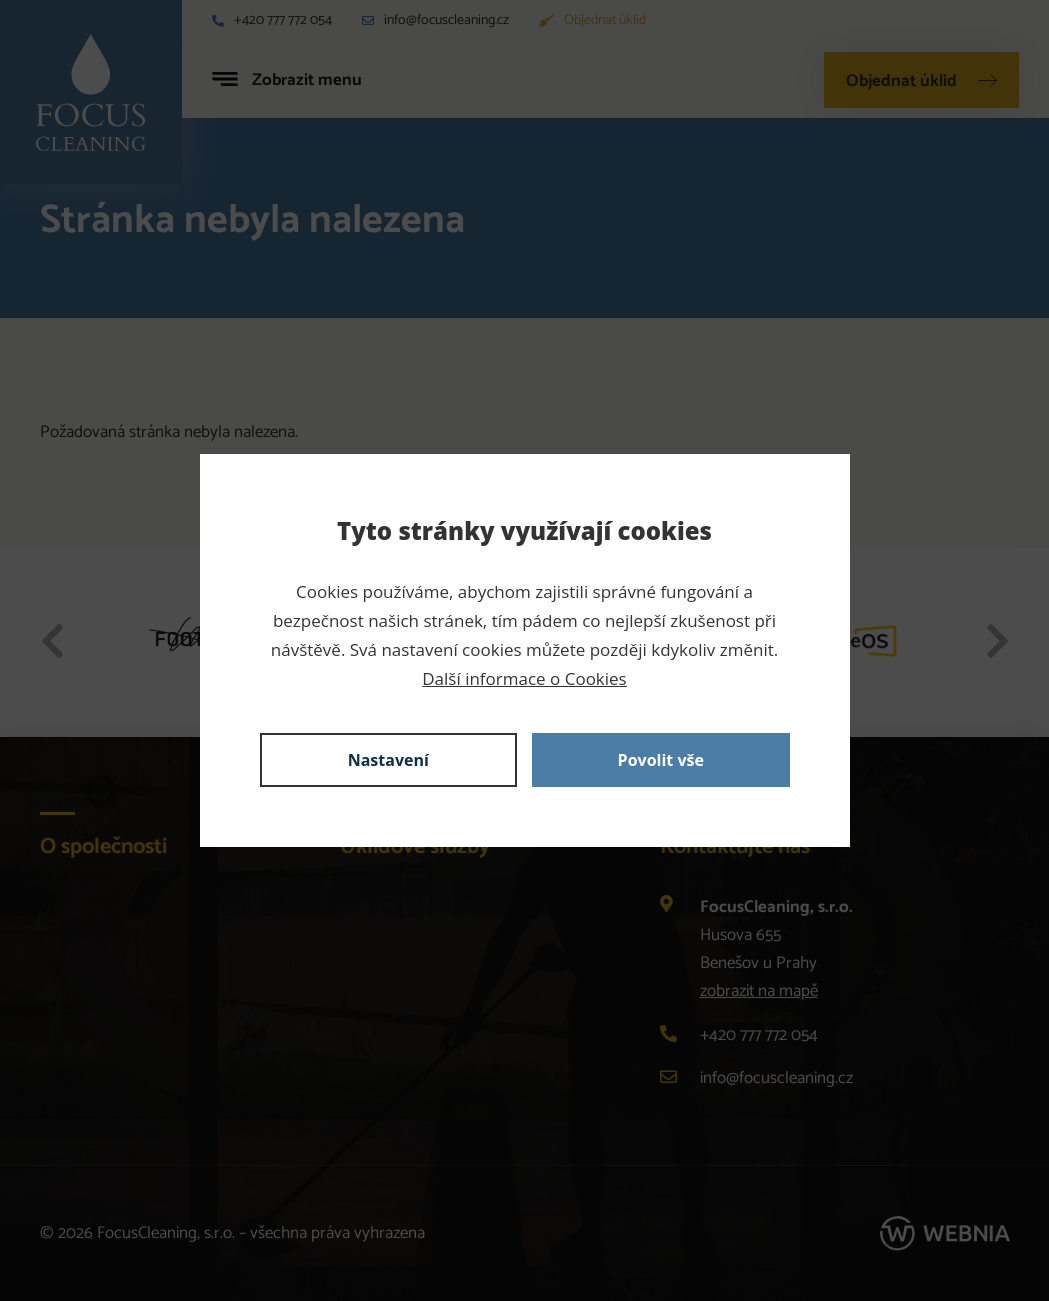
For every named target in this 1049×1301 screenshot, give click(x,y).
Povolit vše (661, 760)
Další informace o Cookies (524, 678)
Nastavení (388, 760)
